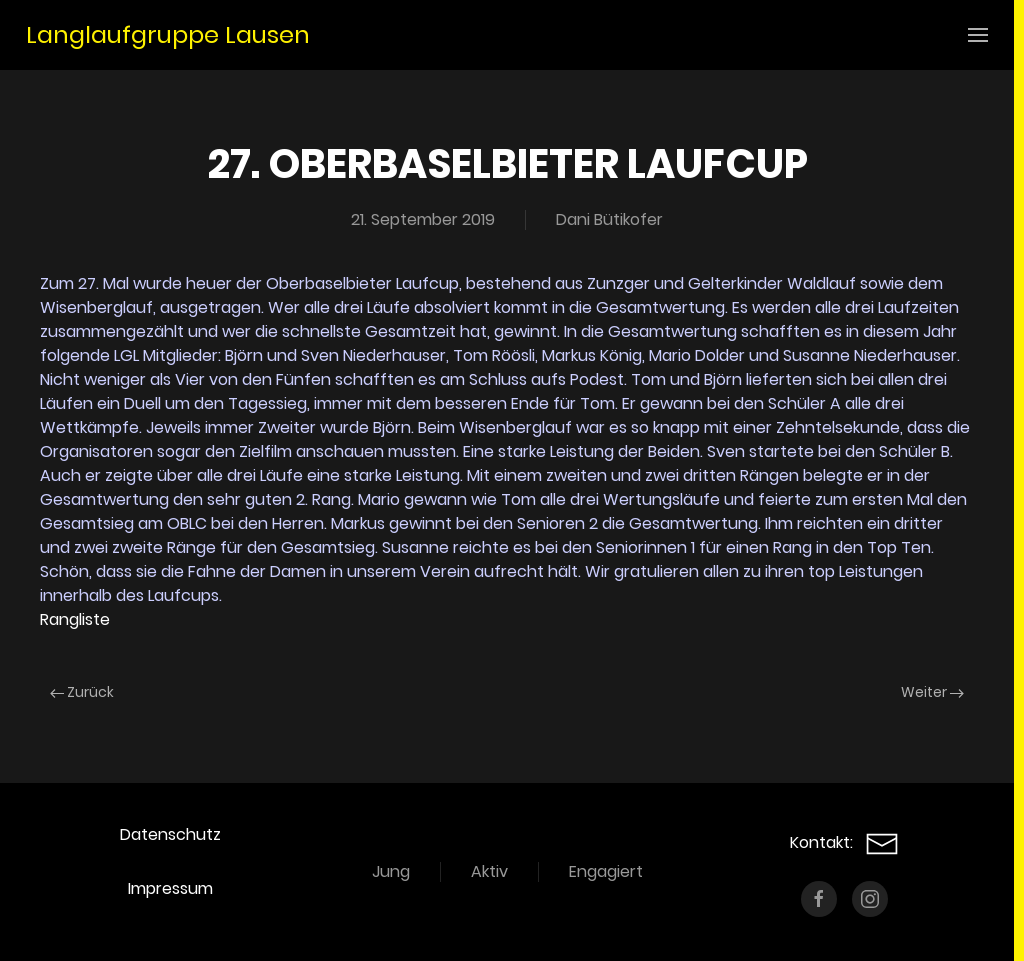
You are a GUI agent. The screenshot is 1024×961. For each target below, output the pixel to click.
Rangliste (75, 619)
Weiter (932, 692)
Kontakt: (844, 842)
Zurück (82, 692)
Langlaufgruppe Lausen (168, 34)
